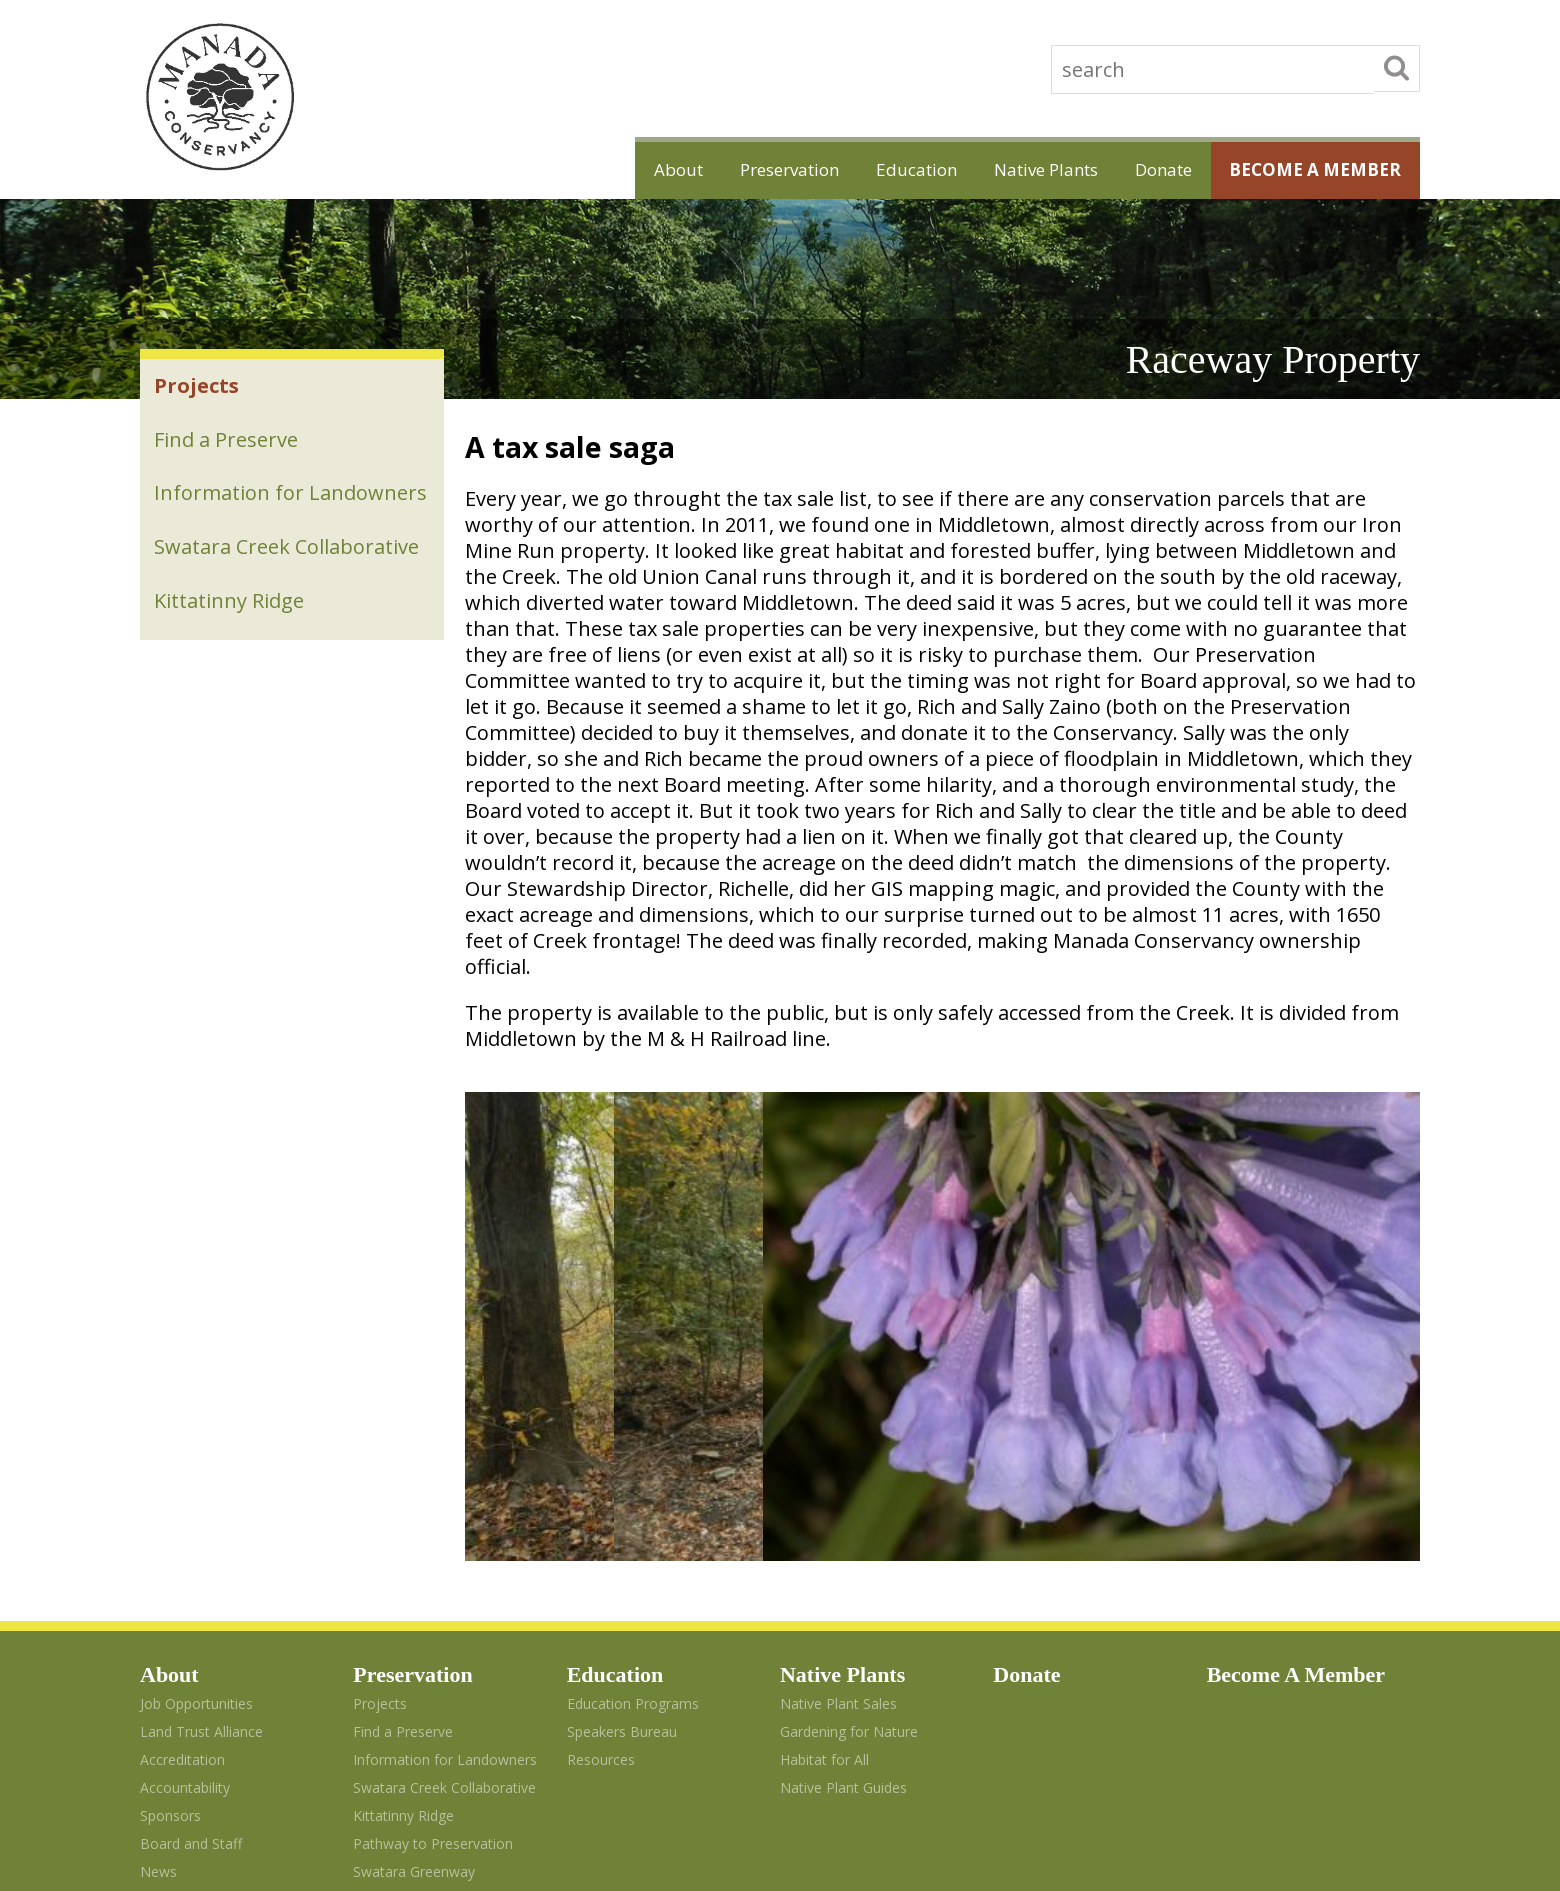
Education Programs (633, 1454)
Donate (1141, 169)
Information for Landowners (231, 515)
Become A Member (1306, 169)
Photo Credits (184, 1678)
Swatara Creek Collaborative (288, 585)
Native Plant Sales (838, 1454)
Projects (198, 387)
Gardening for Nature (849, 1482)
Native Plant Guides (843, 1538)
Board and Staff (191, 1594)
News (158, 1622)
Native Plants (1009, 169)
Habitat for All (824, 1510)
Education (867, 169)
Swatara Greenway (245, 756)
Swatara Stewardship (401, 1646)
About (604, 169)
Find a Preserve (228, 444)
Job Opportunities (196, 1454)
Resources (601, 1510)
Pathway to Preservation (272, 699)
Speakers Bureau (622, 1482)
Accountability (185, 1538)
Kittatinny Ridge (231, 642)
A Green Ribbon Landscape (440, 1669)
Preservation (728, 169)
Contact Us (176, 1650)
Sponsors (170, 1566)
